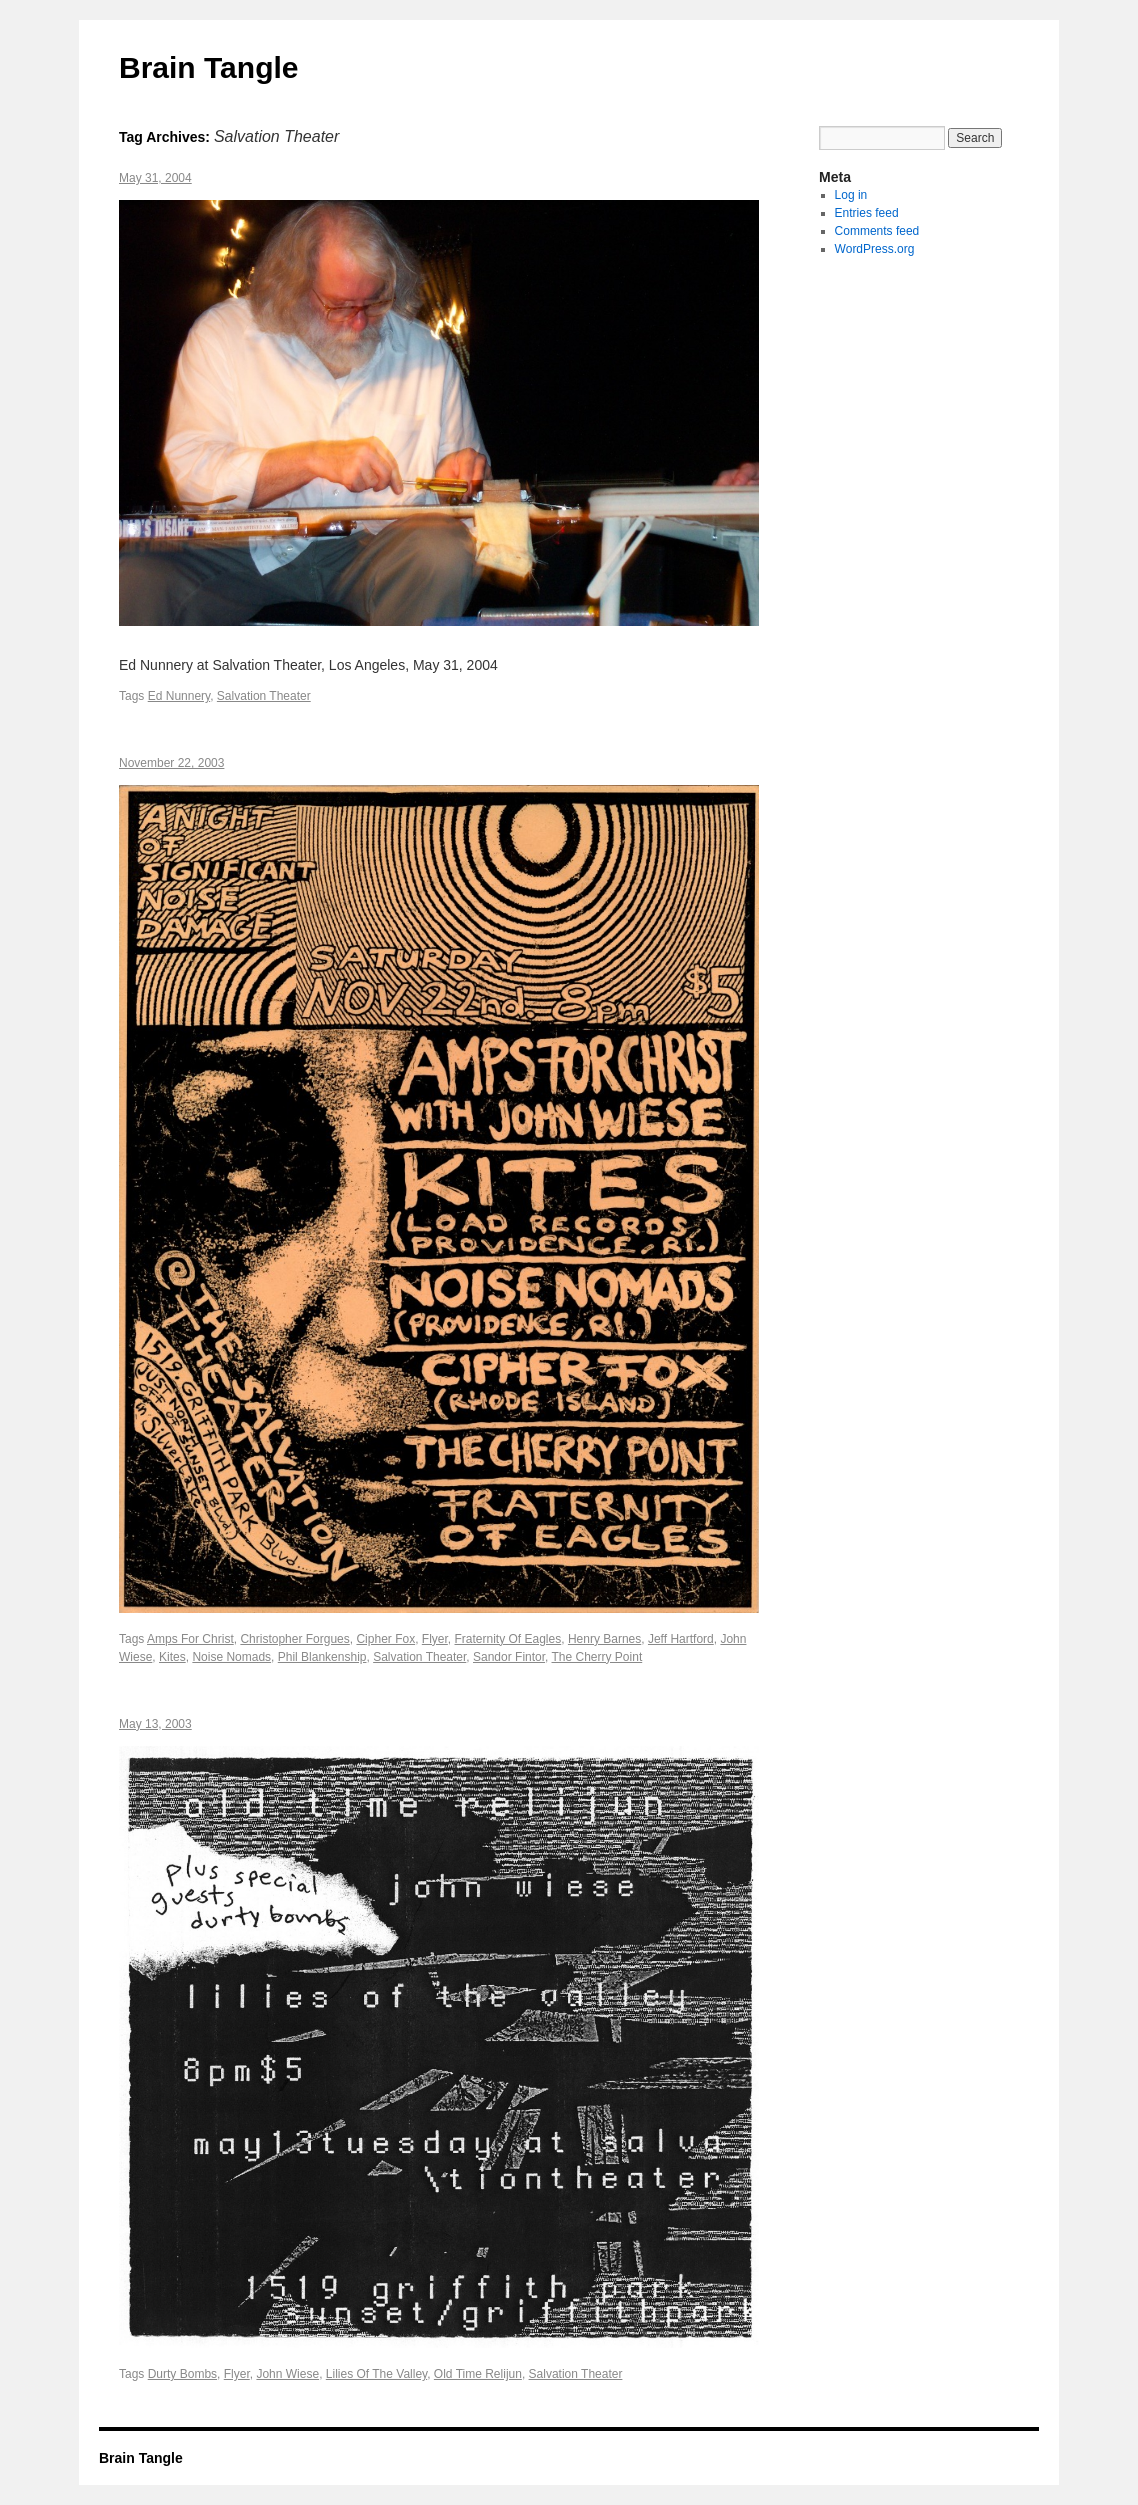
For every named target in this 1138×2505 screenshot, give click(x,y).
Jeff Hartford (681, 1639)
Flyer (435, 1639)
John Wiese (287, 2374)
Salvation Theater (264, 696)
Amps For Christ (190, 1639)
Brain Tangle (208, 67)
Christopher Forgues (294, 1639)
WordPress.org (875, 249)
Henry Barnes (604, 1639)
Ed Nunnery (179, 696)
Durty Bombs (182, 2374)
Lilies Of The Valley (376, 2374)
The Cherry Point (597, 1657)
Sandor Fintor (509, 1657)
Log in (851, 195)
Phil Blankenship (322, 1657)
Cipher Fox (385, 1639)
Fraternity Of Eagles (508, 1639)
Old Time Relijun (478, 2374)
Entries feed (867, 213)
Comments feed (877, 231)
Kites (172, 1657)
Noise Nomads (231, 1657)
